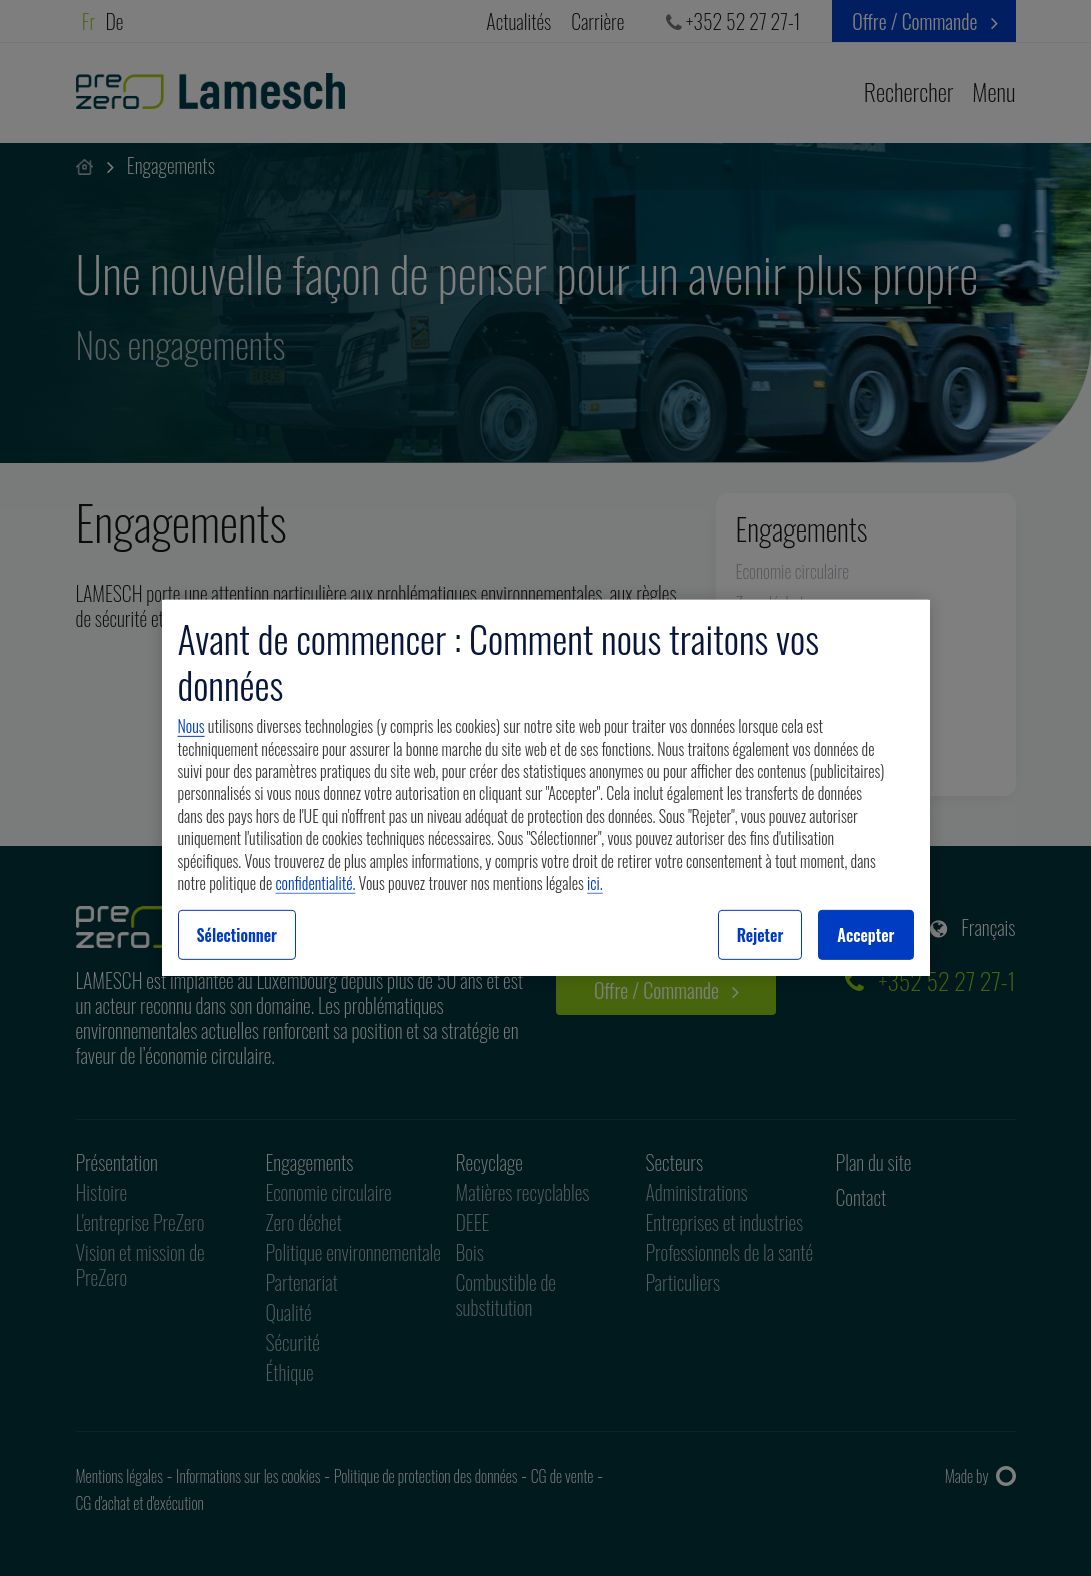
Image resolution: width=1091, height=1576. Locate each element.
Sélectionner (237, 935)
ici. (595, 883)
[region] (546, 788)
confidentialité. (316, 883)
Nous (191, 726)
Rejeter (760, 935)
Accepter (865, 935)
